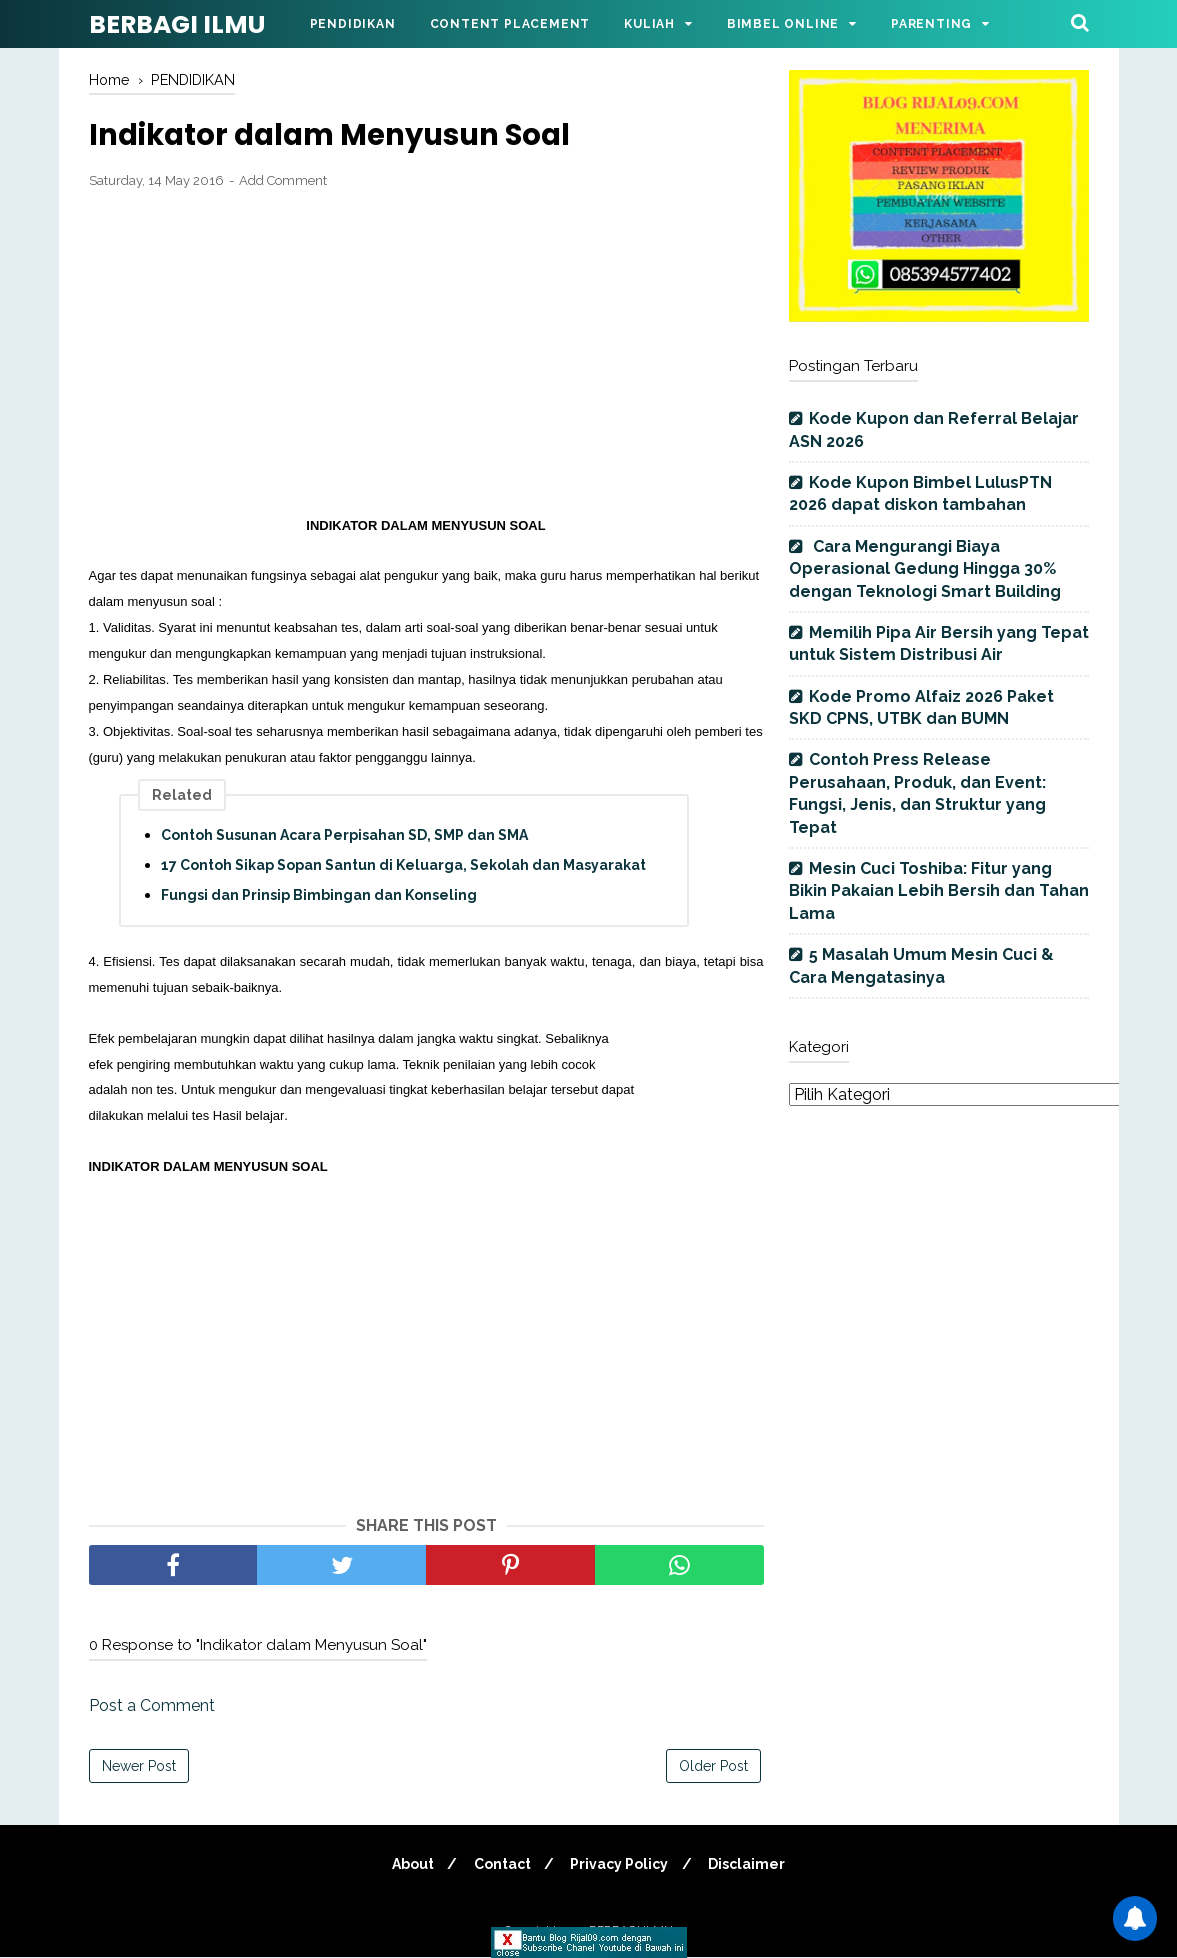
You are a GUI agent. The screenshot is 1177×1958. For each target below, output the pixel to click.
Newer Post (139, 1767)
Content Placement (510, 24)
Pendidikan (353, 24)
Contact (500, 1865)
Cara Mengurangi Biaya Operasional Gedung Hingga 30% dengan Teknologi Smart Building (925, 569)
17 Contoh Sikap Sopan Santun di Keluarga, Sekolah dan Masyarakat (403, 866)
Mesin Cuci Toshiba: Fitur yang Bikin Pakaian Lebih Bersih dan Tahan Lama (939, 891)
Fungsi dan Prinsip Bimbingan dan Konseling (319, 896)
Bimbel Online (783, 24)
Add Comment (283, 182)
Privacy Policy (621, 1865)
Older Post (713, 1767)
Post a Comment (152, 1706)
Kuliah (649, 24)
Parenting (931, 24)
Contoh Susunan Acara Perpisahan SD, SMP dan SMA (344, 836)
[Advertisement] (426, 354)
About (408, 1865)
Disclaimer (751, 1865)
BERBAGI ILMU (177, 24)
